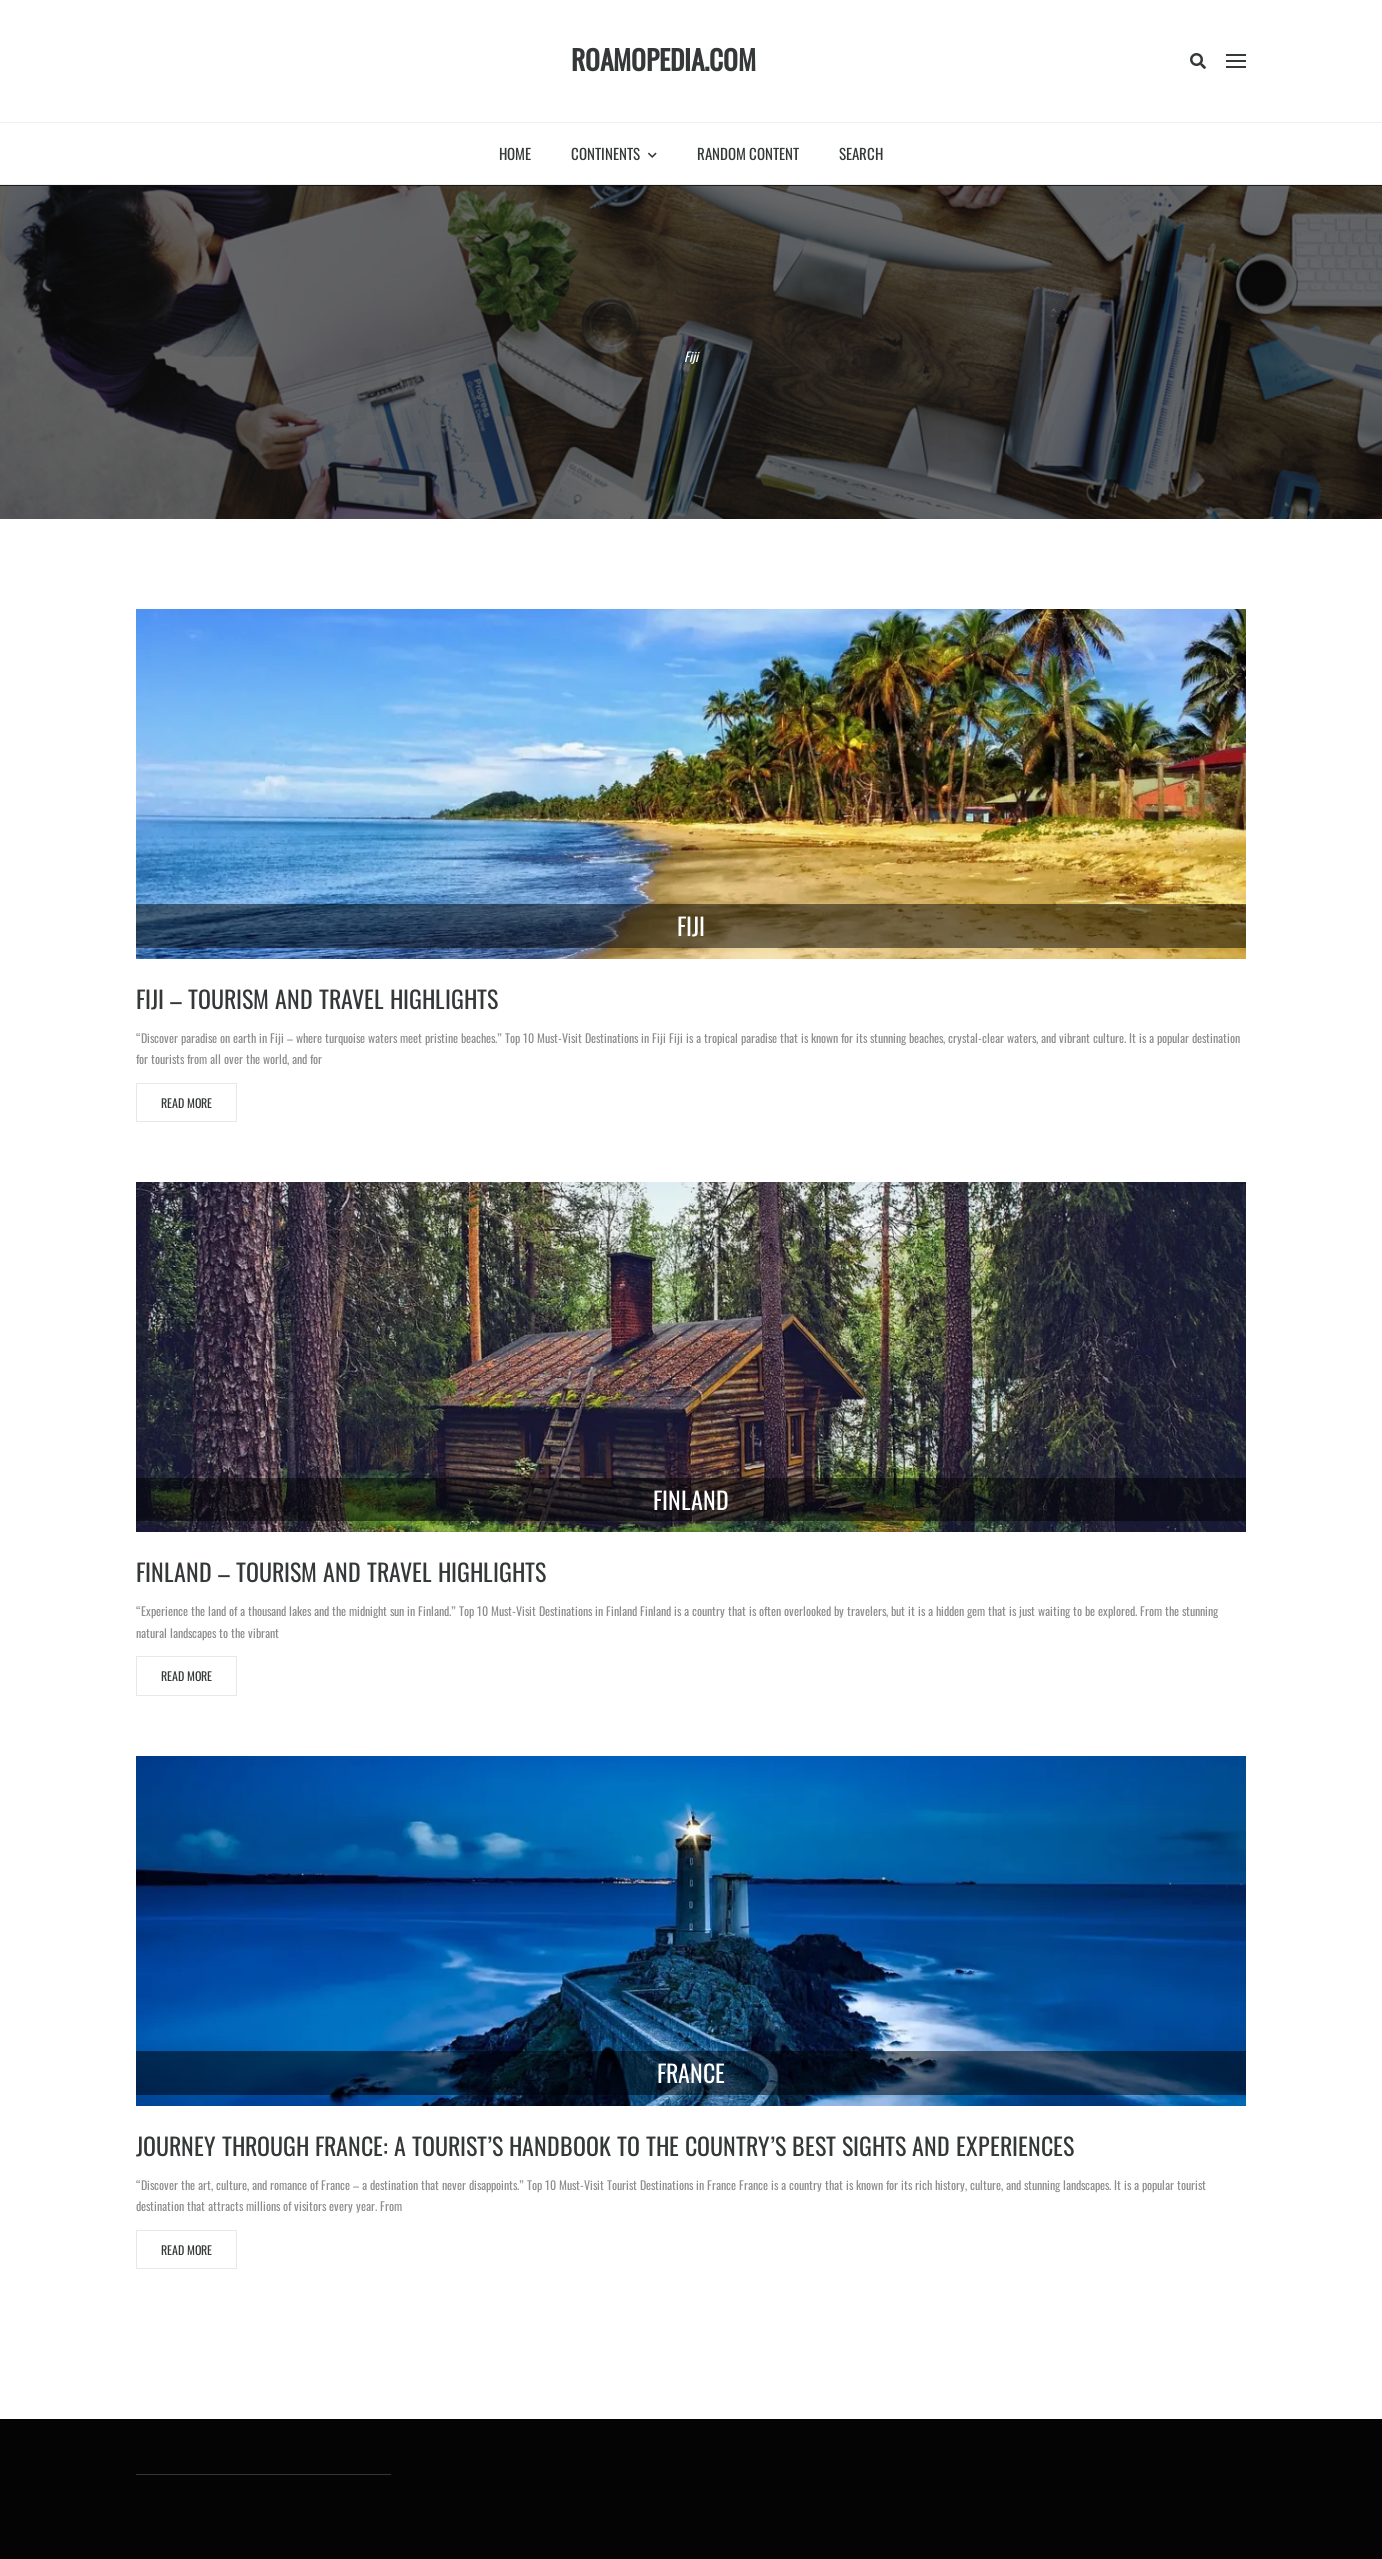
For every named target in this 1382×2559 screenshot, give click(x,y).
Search (861, 153)
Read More (186, 1102)
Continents (614, 153)
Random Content (748, 153)
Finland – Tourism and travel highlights (341, 1571)
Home (515, 153)
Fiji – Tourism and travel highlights (317, 998)
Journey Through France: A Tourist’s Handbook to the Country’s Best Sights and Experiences (605, 2145)
